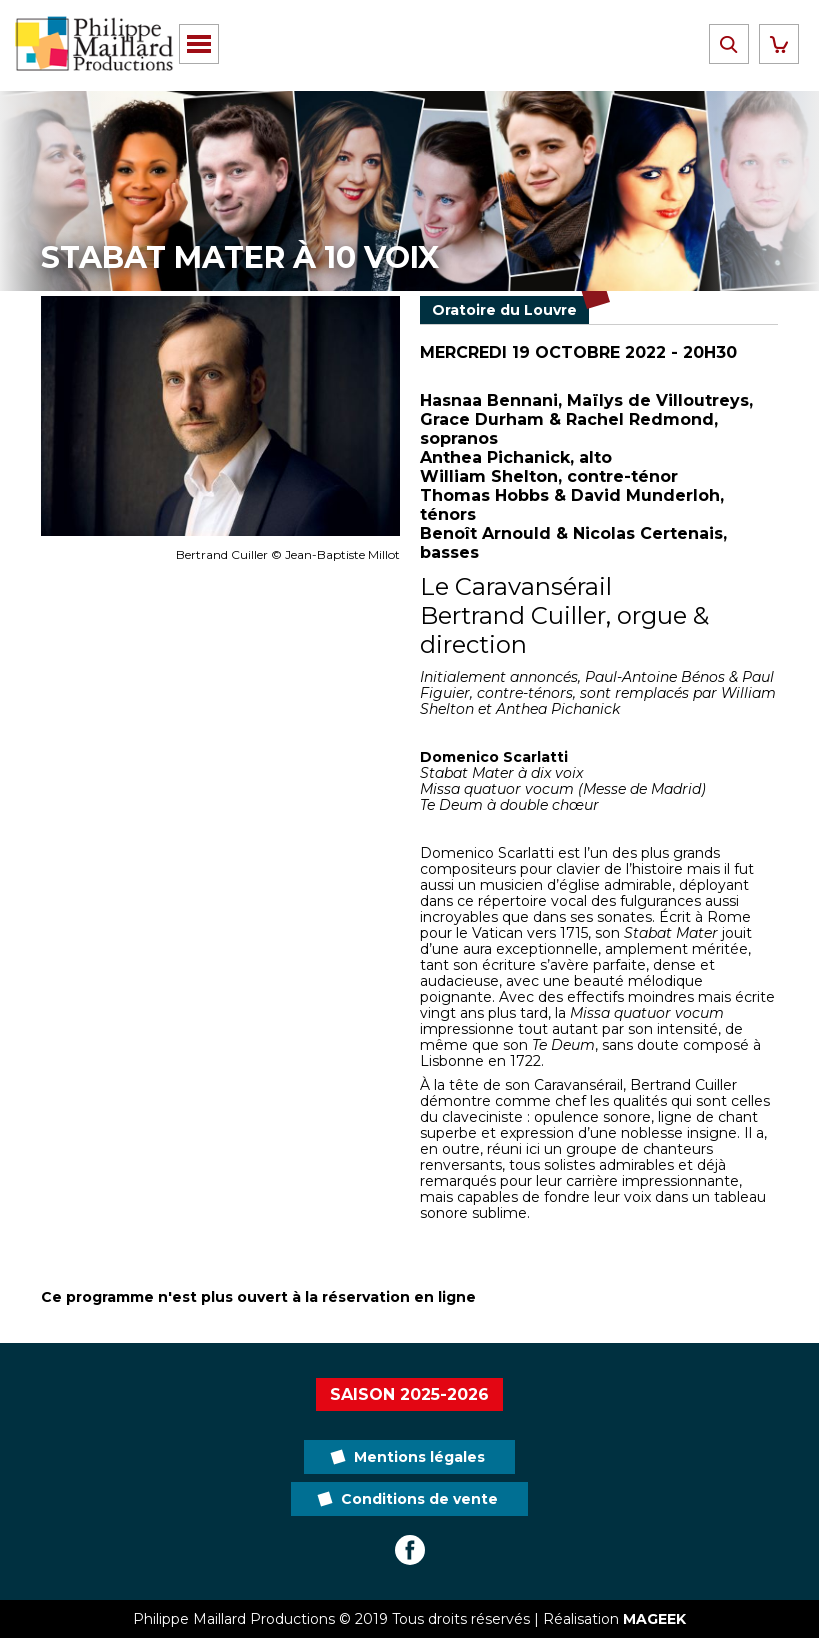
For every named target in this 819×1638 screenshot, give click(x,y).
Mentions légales (419, 1457)
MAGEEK (654, 1619)
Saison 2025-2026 (409, 1394)
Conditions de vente (419, 1499)
